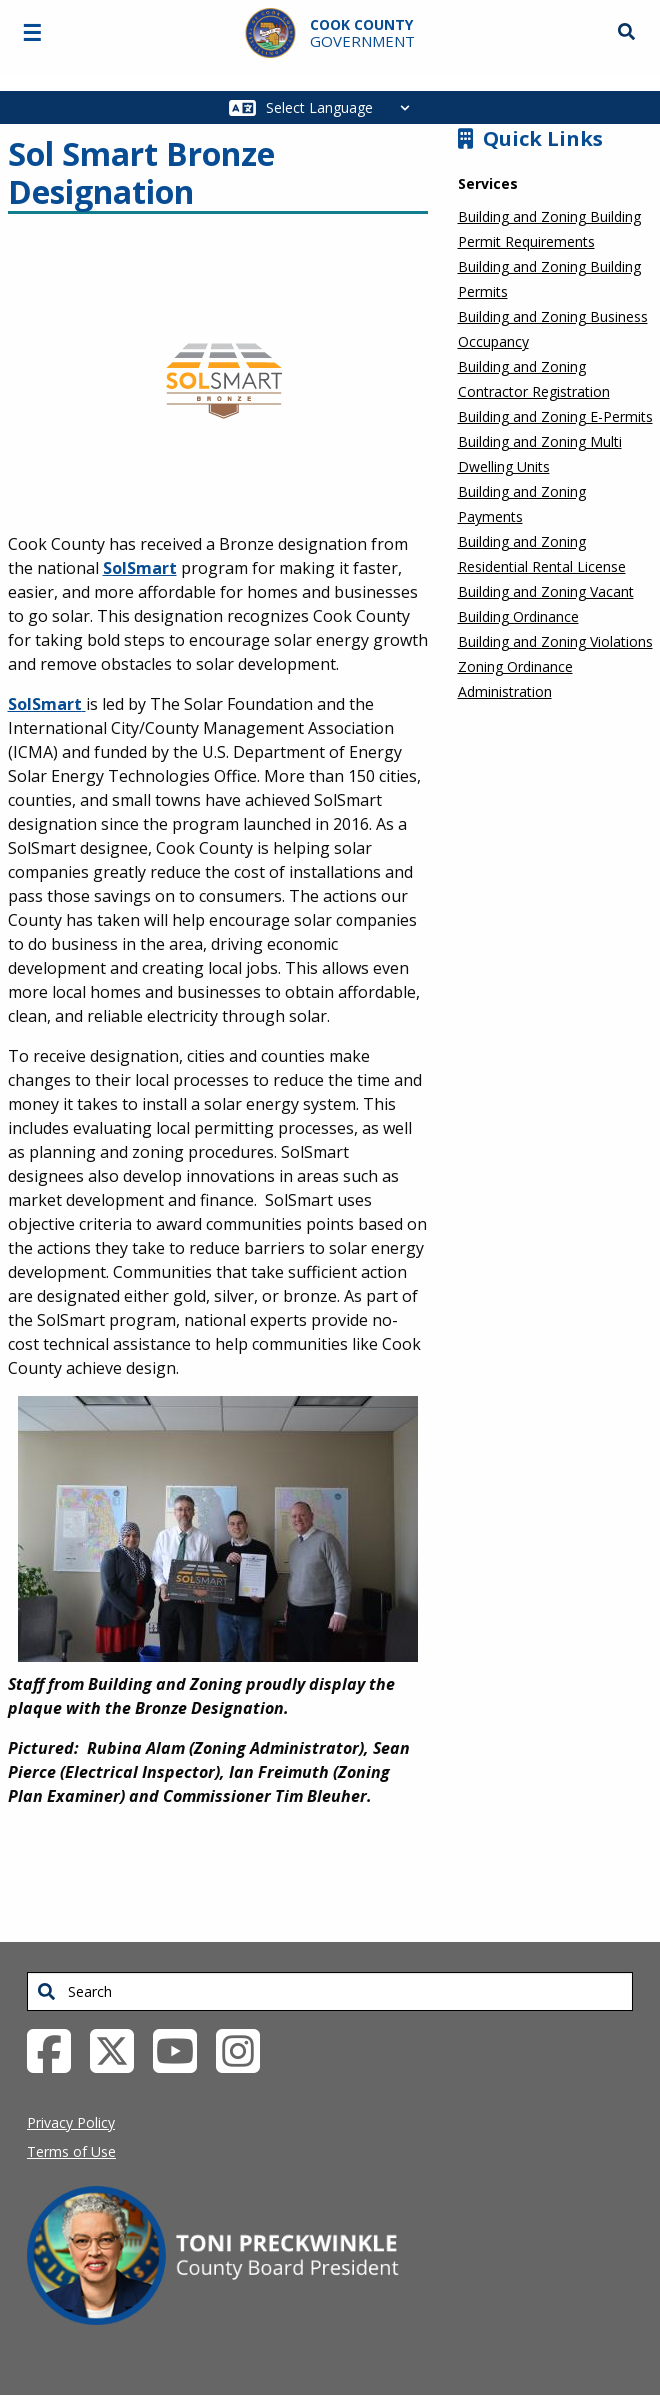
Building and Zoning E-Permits (555, 416)
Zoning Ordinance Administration (515, 679)
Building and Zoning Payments (522, 504)
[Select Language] (343, 107)
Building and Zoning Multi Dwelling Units (540, 454)
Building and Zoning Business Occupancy (553, 329)
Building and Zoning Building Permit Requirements (549, 229)
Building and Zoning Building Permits (549, 279)
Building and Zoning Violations (555, 641)
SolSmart (140, 568)
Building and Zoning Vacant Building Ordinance (546, 604)
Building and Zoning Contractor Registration (534, 379)
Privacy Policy (71, 2122)
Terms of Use (71, 2151)
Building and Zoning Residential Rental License (542, 554)
